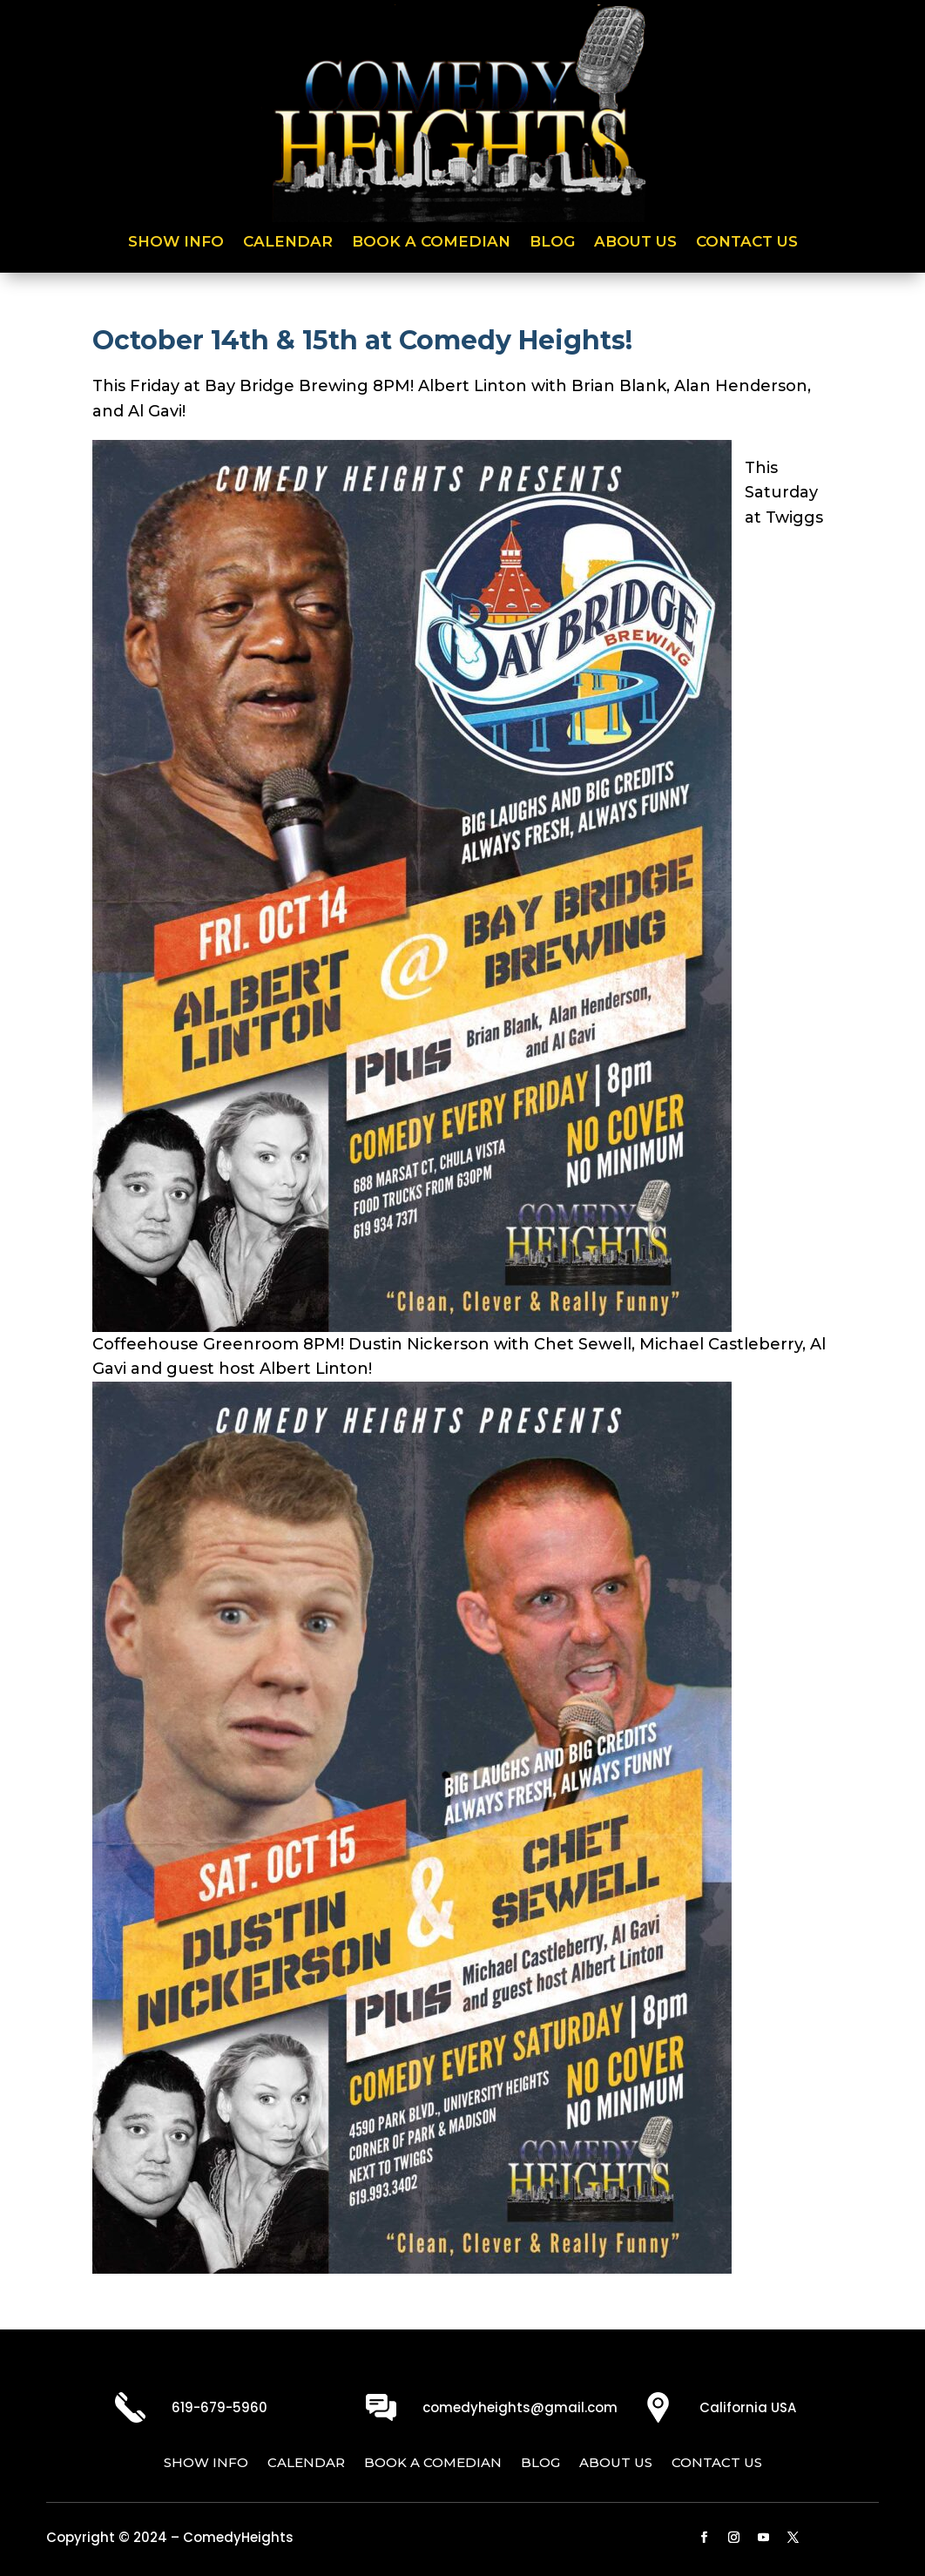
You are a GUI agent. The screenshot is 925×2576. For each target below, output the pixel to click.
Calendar (288, 242)
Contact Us (747, 242)
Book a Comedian (431, 242)
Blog (552, 242)
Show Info (176, 242)
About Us (635, 242)
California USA (747, 2407)
